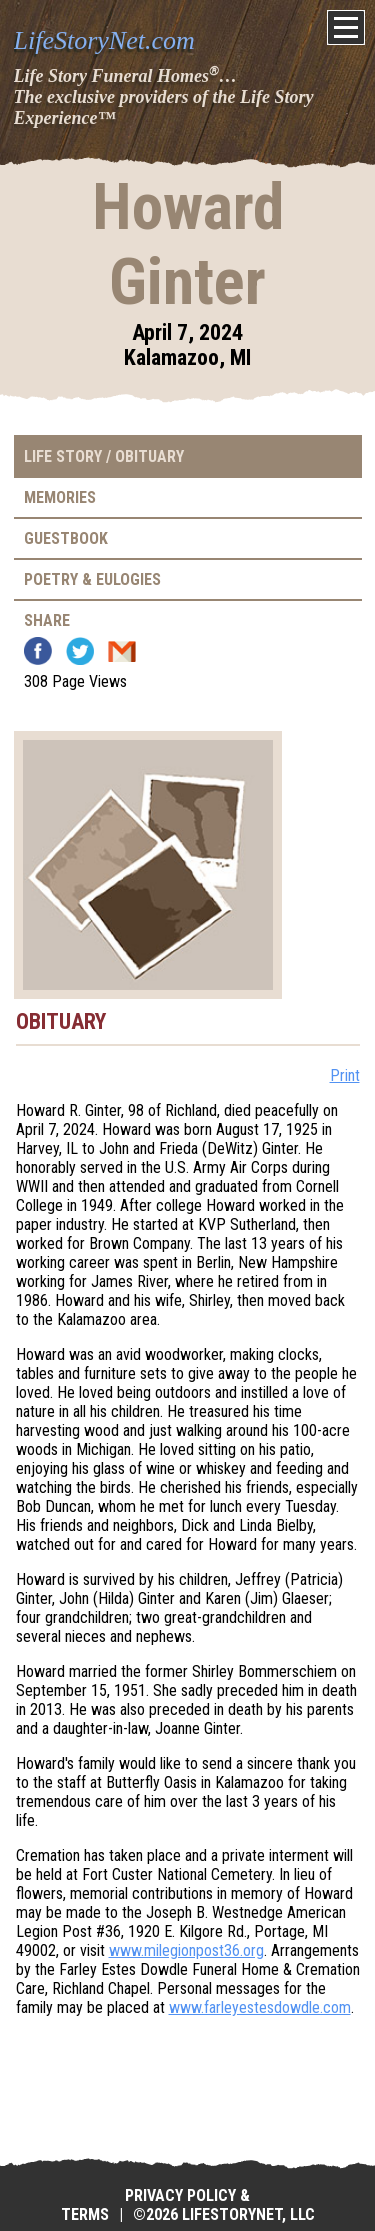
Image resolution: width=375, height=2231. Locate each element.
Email (122, 651)
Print (345, 1075)
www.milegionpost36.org (186, 1950)
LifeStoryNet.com (104, 40)
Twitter (80, 651)
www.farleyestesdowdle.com (260, 2007)
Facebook (38, 651)
